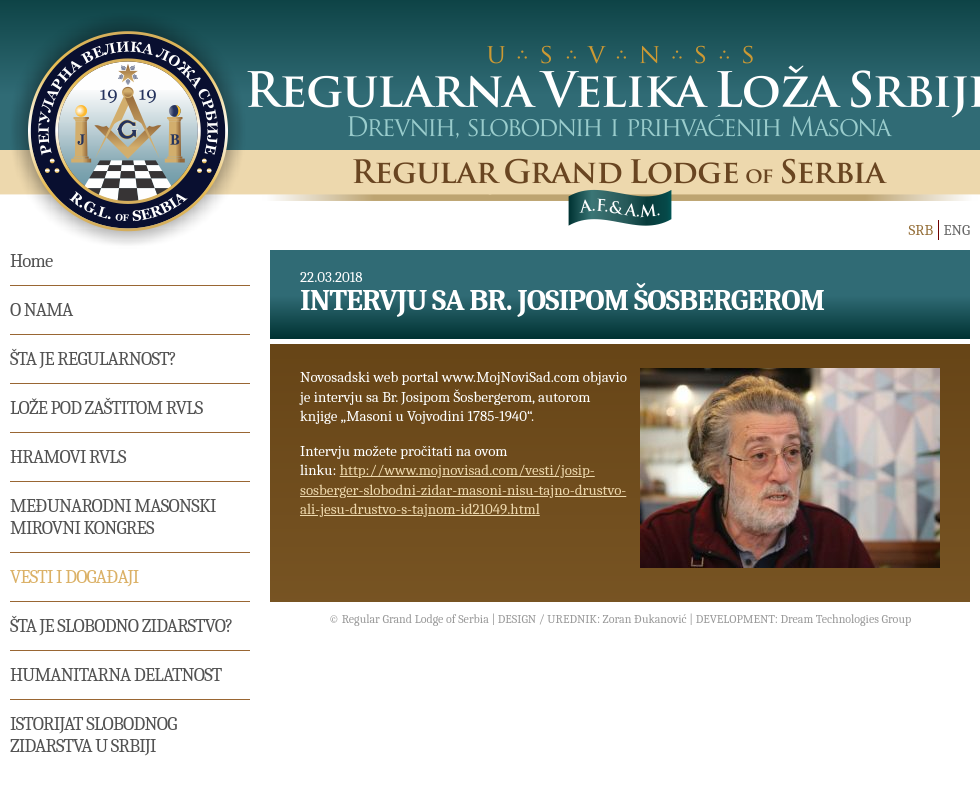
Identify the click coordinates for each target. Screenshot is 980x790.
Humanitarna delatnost (116, 675)
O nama (41, 310)
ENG (956, 230)
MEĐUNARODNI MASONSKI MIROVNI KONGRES (113, 517)
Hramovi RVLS (68, 457)
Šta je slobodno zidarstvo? (121, 626)
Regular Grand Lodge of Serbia (415, 619)
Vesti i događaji (74, 577)
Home (31, 261)
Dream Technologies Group (845, 619)
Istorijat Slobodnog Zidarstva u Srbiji (93, 735)
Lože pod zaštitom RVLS (106, 408)
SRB (920, 230)
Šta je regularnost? (93, 359)
